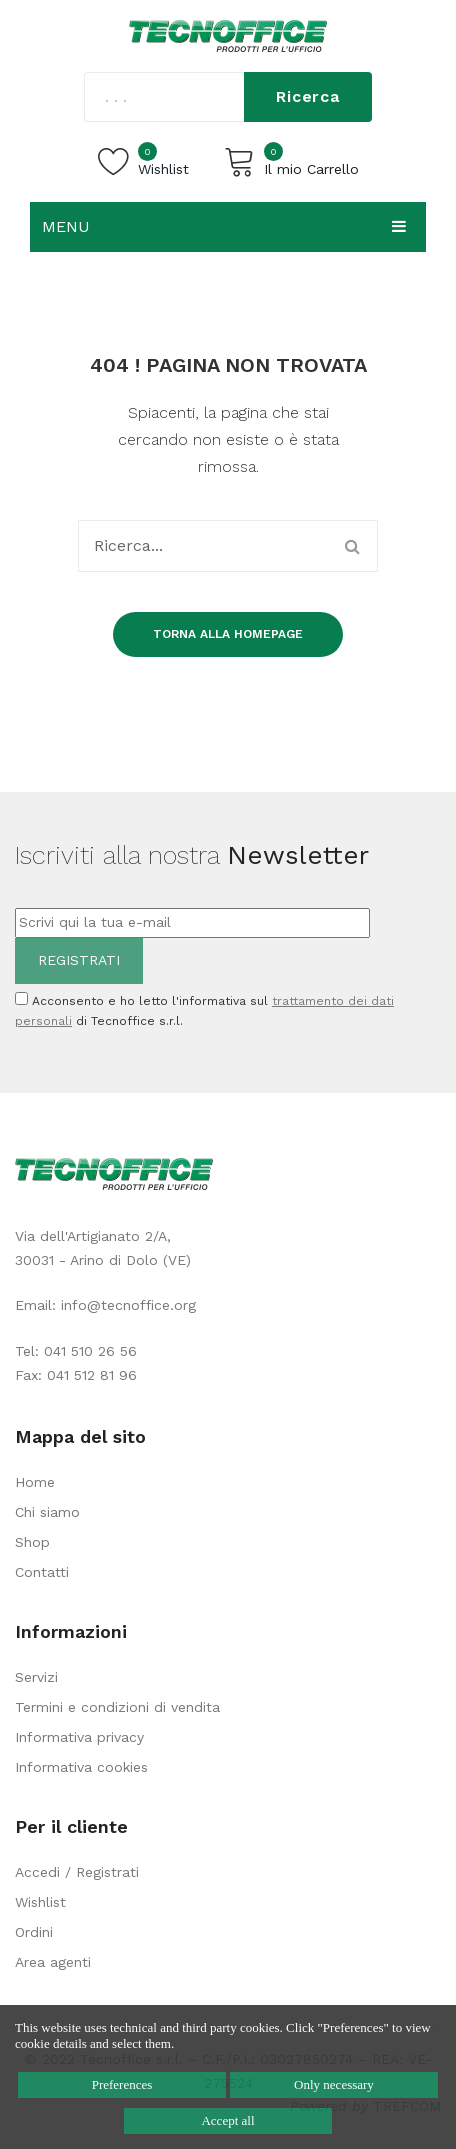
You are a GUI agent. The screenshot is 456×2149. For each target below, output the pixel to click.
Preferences (122, 2084)
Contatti (42, 1572)
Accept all (227, 2120)
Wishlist (40, 1902)
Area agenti (53, 1962)
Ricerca (308, 96)
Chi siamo (47, 1512)
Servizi (36, 1677)
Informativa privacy (79, 1737)
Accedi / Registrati (77, 1872)
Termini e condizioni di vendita (117, 1707)
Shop (32, 1542)
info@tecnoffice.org (128, 1305)
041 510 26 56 (90, 1351)
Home (35, 1482)
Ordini (34, 1932)
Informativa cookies (81, 1767)
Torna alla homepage (228, 634)
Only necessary (334, 2084)
